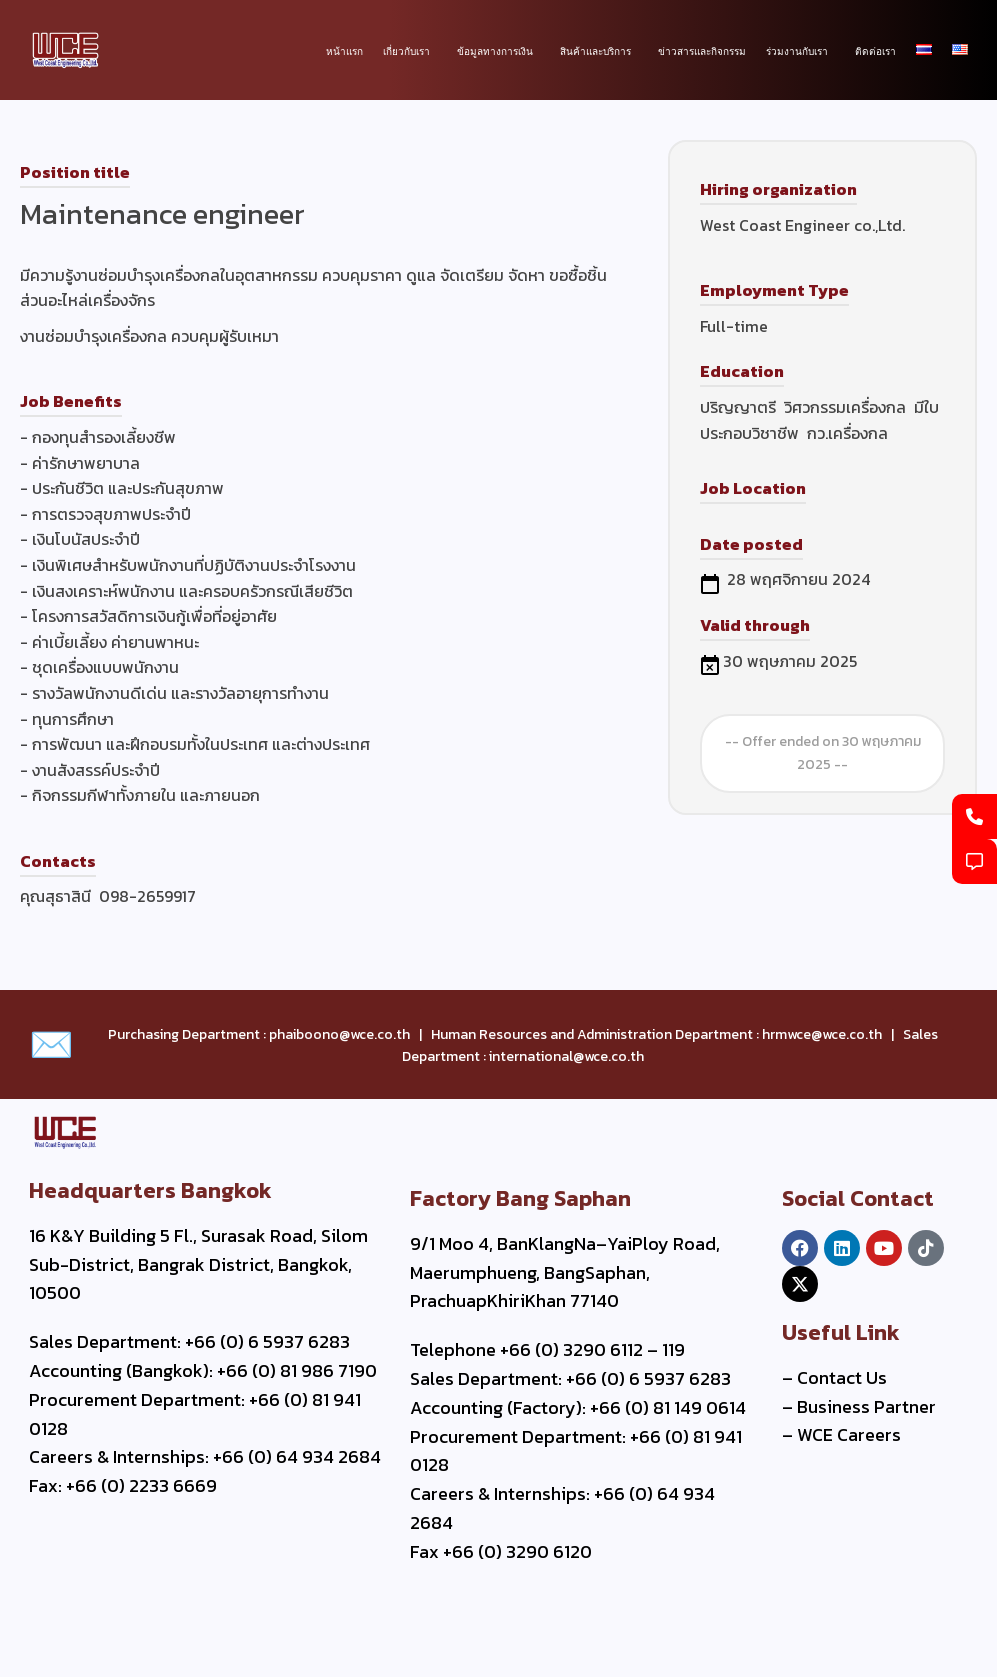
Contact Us (842, 1377)
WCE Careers (849, 1434)
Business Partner (866, 1406)
